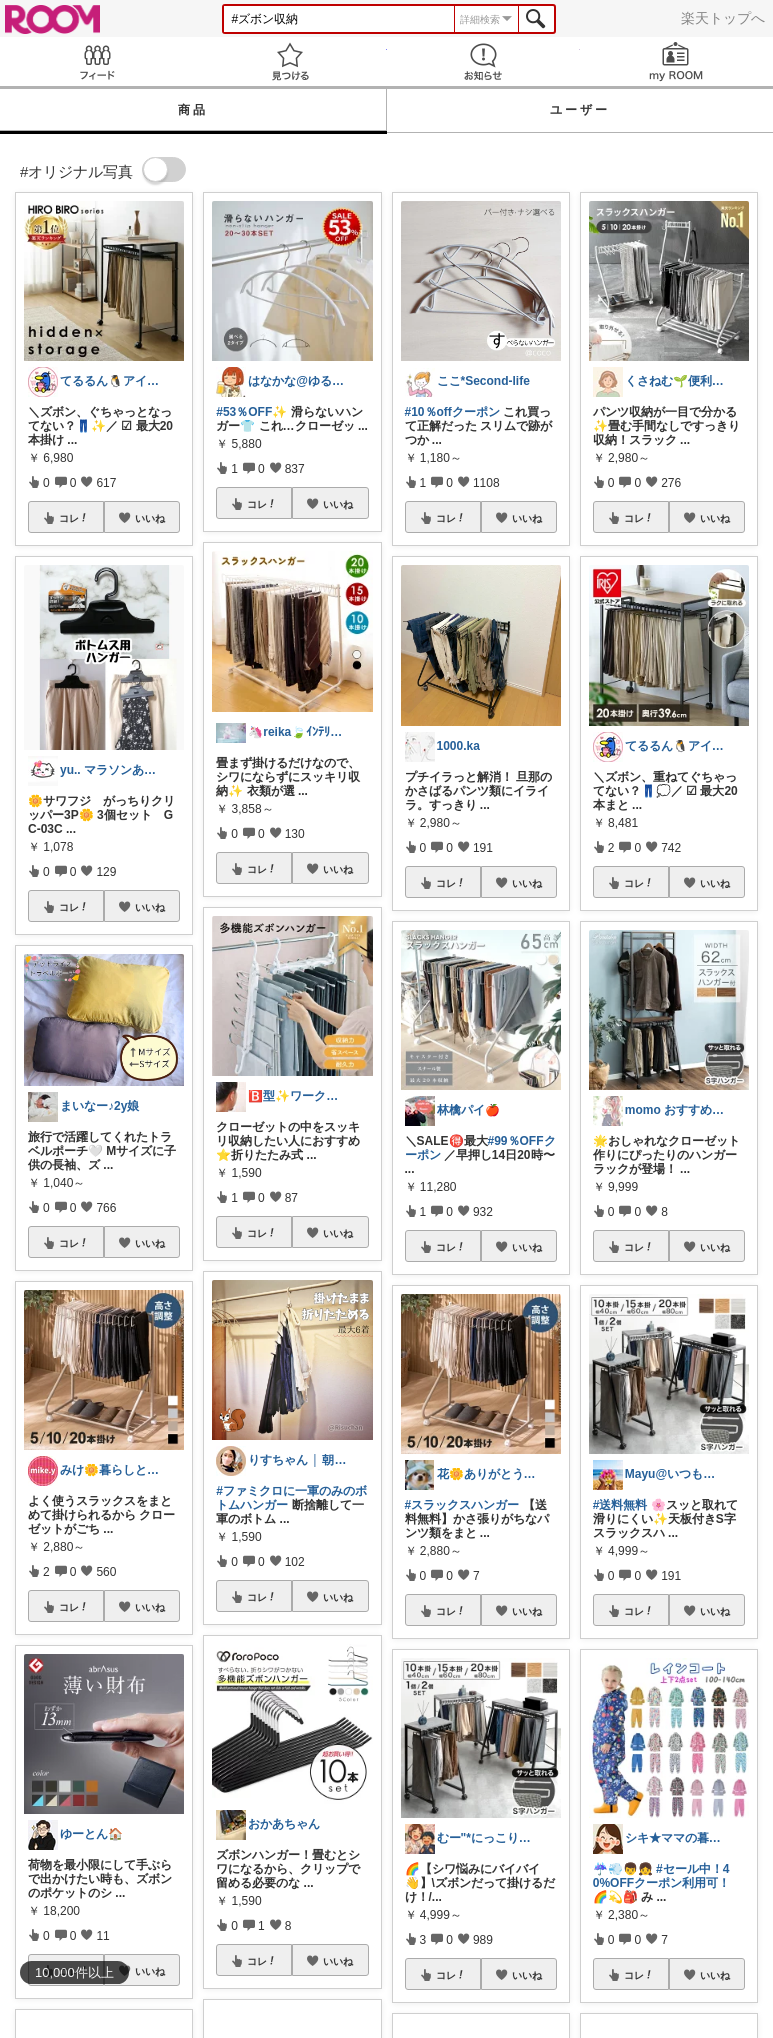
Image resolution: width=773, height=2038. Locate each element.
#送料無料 (620, 1505)
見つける (289, 61)
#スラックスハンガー (462, 1505)
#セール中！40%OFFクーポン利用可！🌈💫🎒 (661, 1883)
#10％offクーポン (452, 412)
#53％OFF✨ (251, 412)
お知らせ (483, 61)
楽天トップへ (723, 18)
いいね (150, 518)
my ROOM (676, 61)
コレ (74, 518)
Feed (96, 61)
